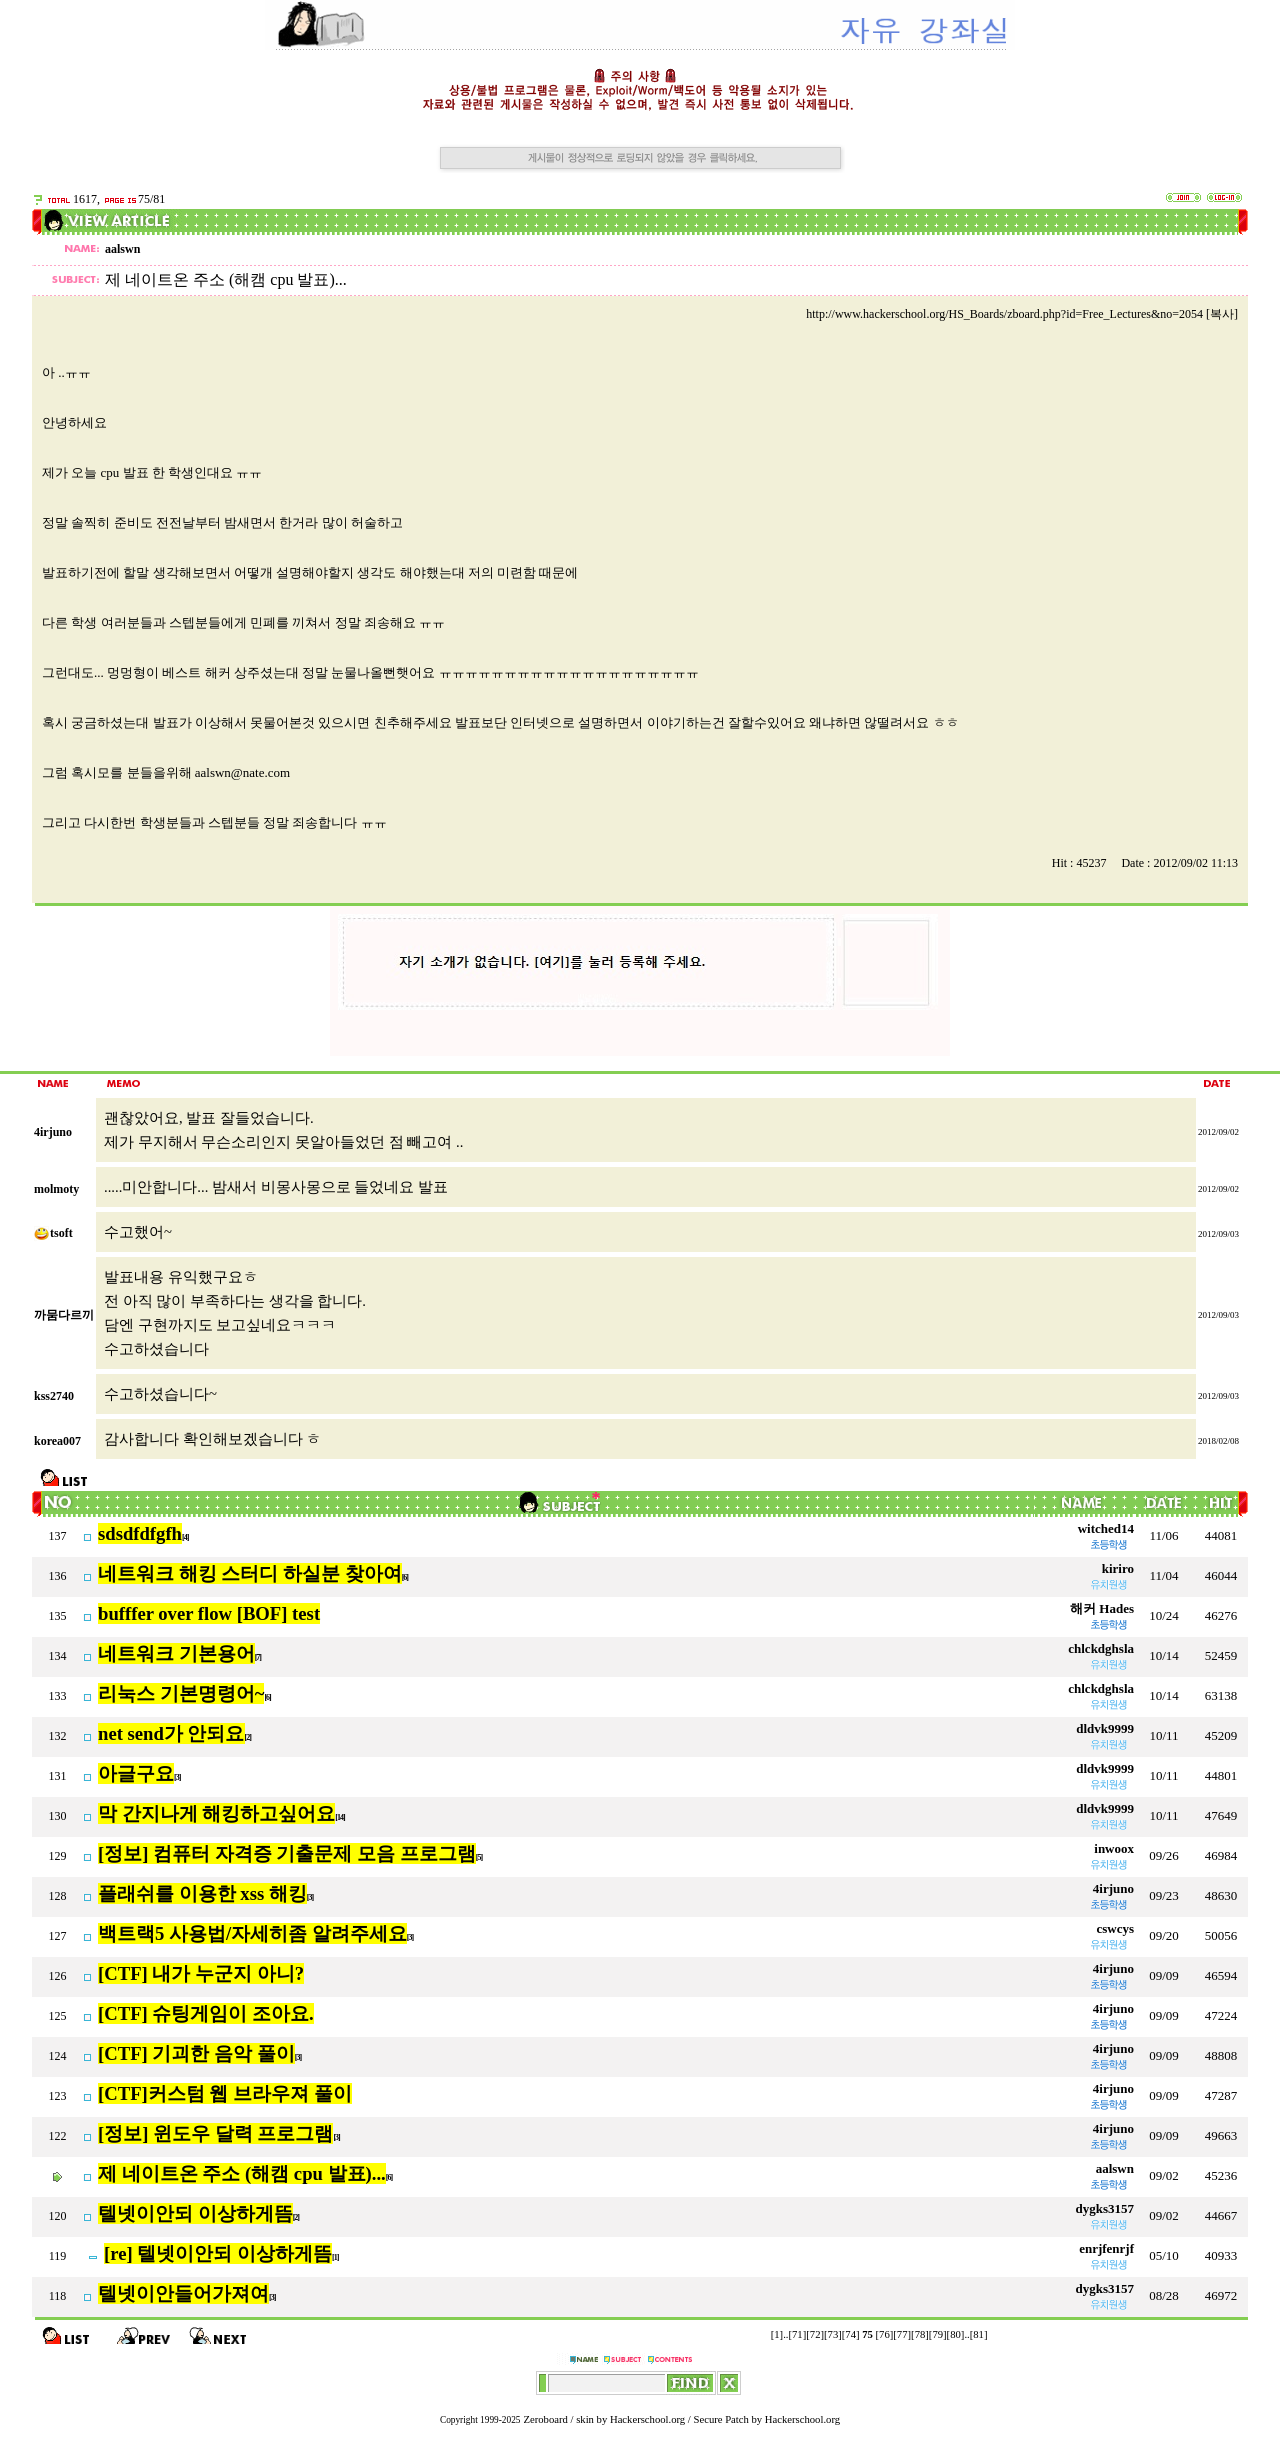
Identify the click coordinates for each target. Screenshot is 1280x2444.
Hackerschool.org (647, 2419)
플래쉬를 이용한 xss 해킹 (202, 1893)
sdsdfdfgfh (140, 1533)
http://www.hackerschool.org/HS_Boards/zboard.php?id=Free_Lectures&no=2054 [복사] (1022, 314)
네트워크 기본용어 (176, 1653)
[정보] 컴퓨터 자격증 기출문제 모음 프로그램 (287, 1853)
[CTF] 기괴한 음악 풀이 (196, 2053)
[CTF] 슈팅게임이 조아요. (206, 2013)
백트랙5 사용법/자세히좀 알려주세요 (252, 1933)
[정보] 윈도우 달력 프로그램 (215, 2133)
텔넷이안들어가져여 (183, 2293)
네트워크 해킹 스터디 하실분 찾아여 (250, 1573)
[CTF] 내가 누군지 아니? (201, 1973)
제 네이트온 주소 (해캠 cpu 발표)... (242, 2173)
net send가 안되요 (171, 1733)
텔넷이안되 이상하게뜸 (195, 2213)
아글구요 (136, 1773)
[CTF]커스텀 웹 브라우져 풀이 (225, 2093)
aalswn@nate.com (242, 772)
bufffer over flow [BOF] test (209, 1613)
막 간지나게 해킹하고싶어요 (216, 1813)
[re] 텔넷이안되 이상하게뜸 (218, 2253)
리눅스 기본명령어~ (181, 1693)
